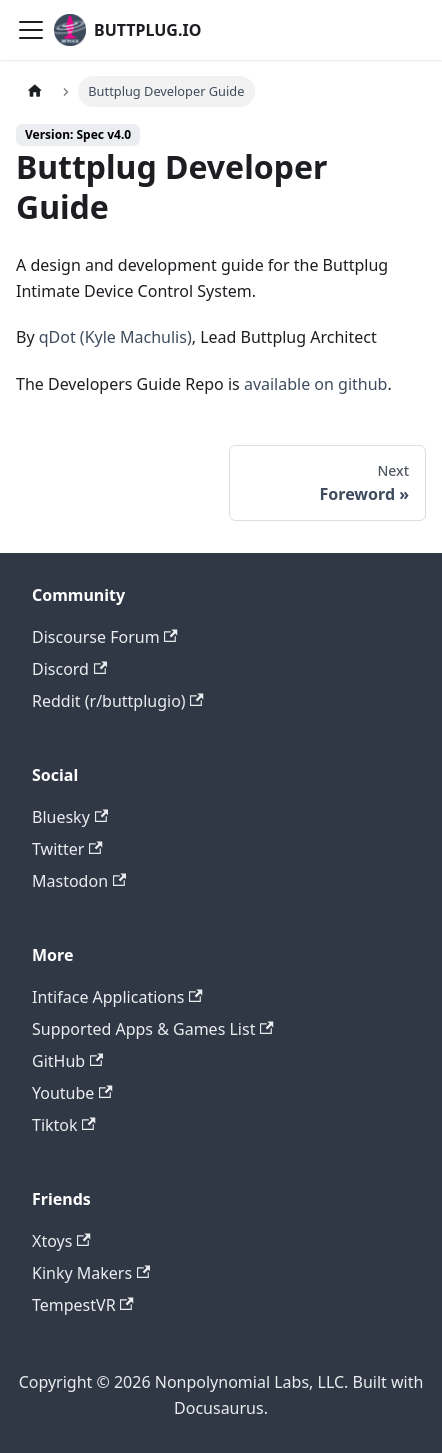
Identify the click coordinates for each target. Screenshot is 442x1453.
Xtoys (61, 1241)
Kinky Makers (91, 1273)
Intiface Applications (117, 997)
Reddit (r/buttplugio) (118, 701)
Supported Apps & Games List (153, 1029)
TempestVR (83, 1305)
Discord (69, 669)
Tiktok (64, 1125)
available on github (316, 384)
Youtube (72, 1093)
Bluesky (70, 817)
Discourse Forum (105, 637)
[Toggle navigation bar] (31, 30)
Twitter (67, 849)
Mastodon (79, 881)
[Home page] (35, 91)
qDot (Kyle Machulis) (115, 337)
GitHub (67, 1061)
